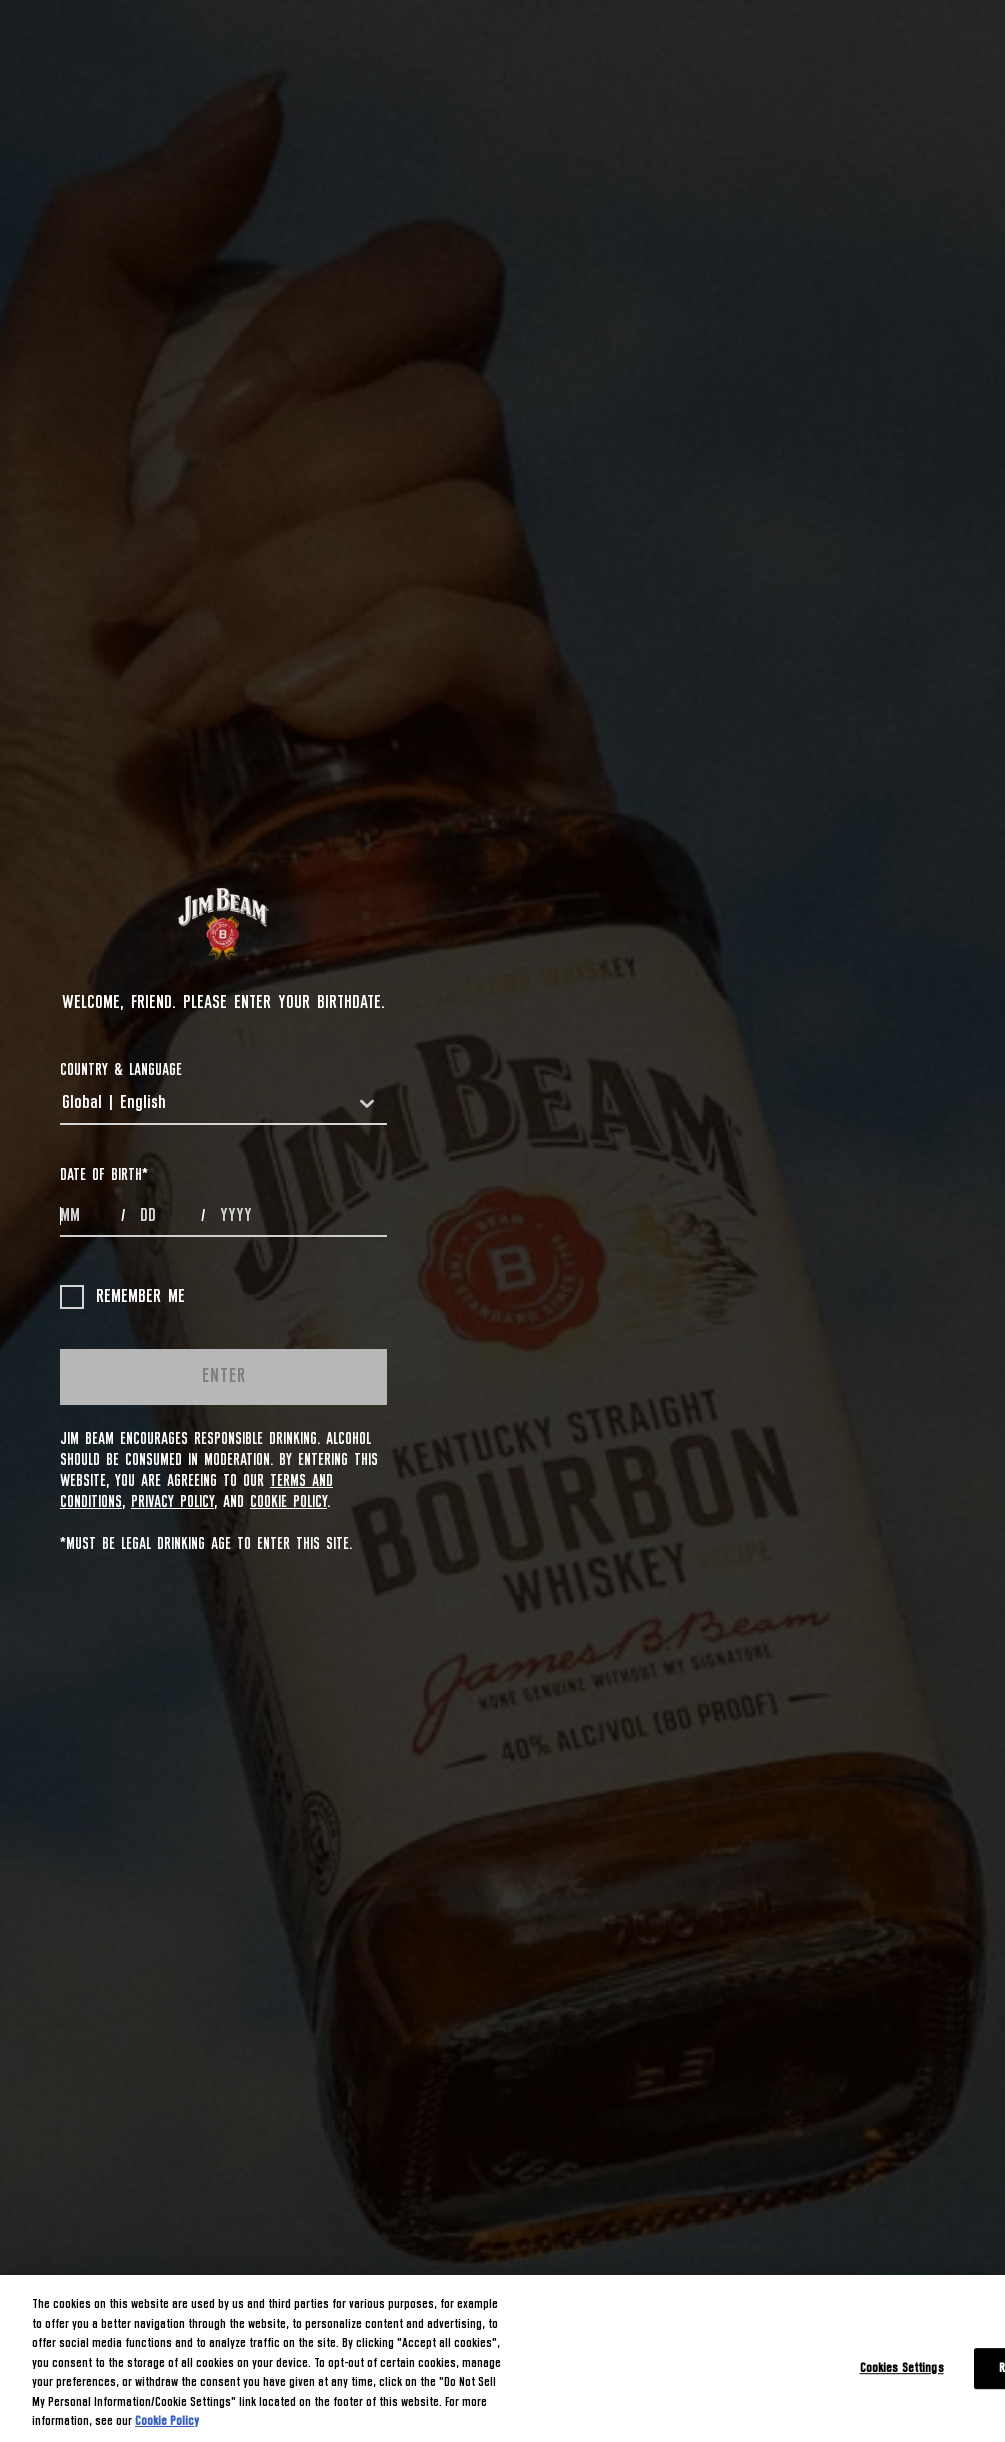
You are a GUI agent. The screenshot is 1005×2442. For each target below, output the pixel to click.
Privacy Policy (172, 1502)
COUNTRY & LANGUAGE (121, 1070)
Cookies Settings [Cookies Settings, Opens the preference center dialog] (902, 2368)
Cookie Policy (288, 1502)
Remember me (122, 1297)
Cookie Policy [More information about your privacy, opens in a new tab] (167, 2421)
